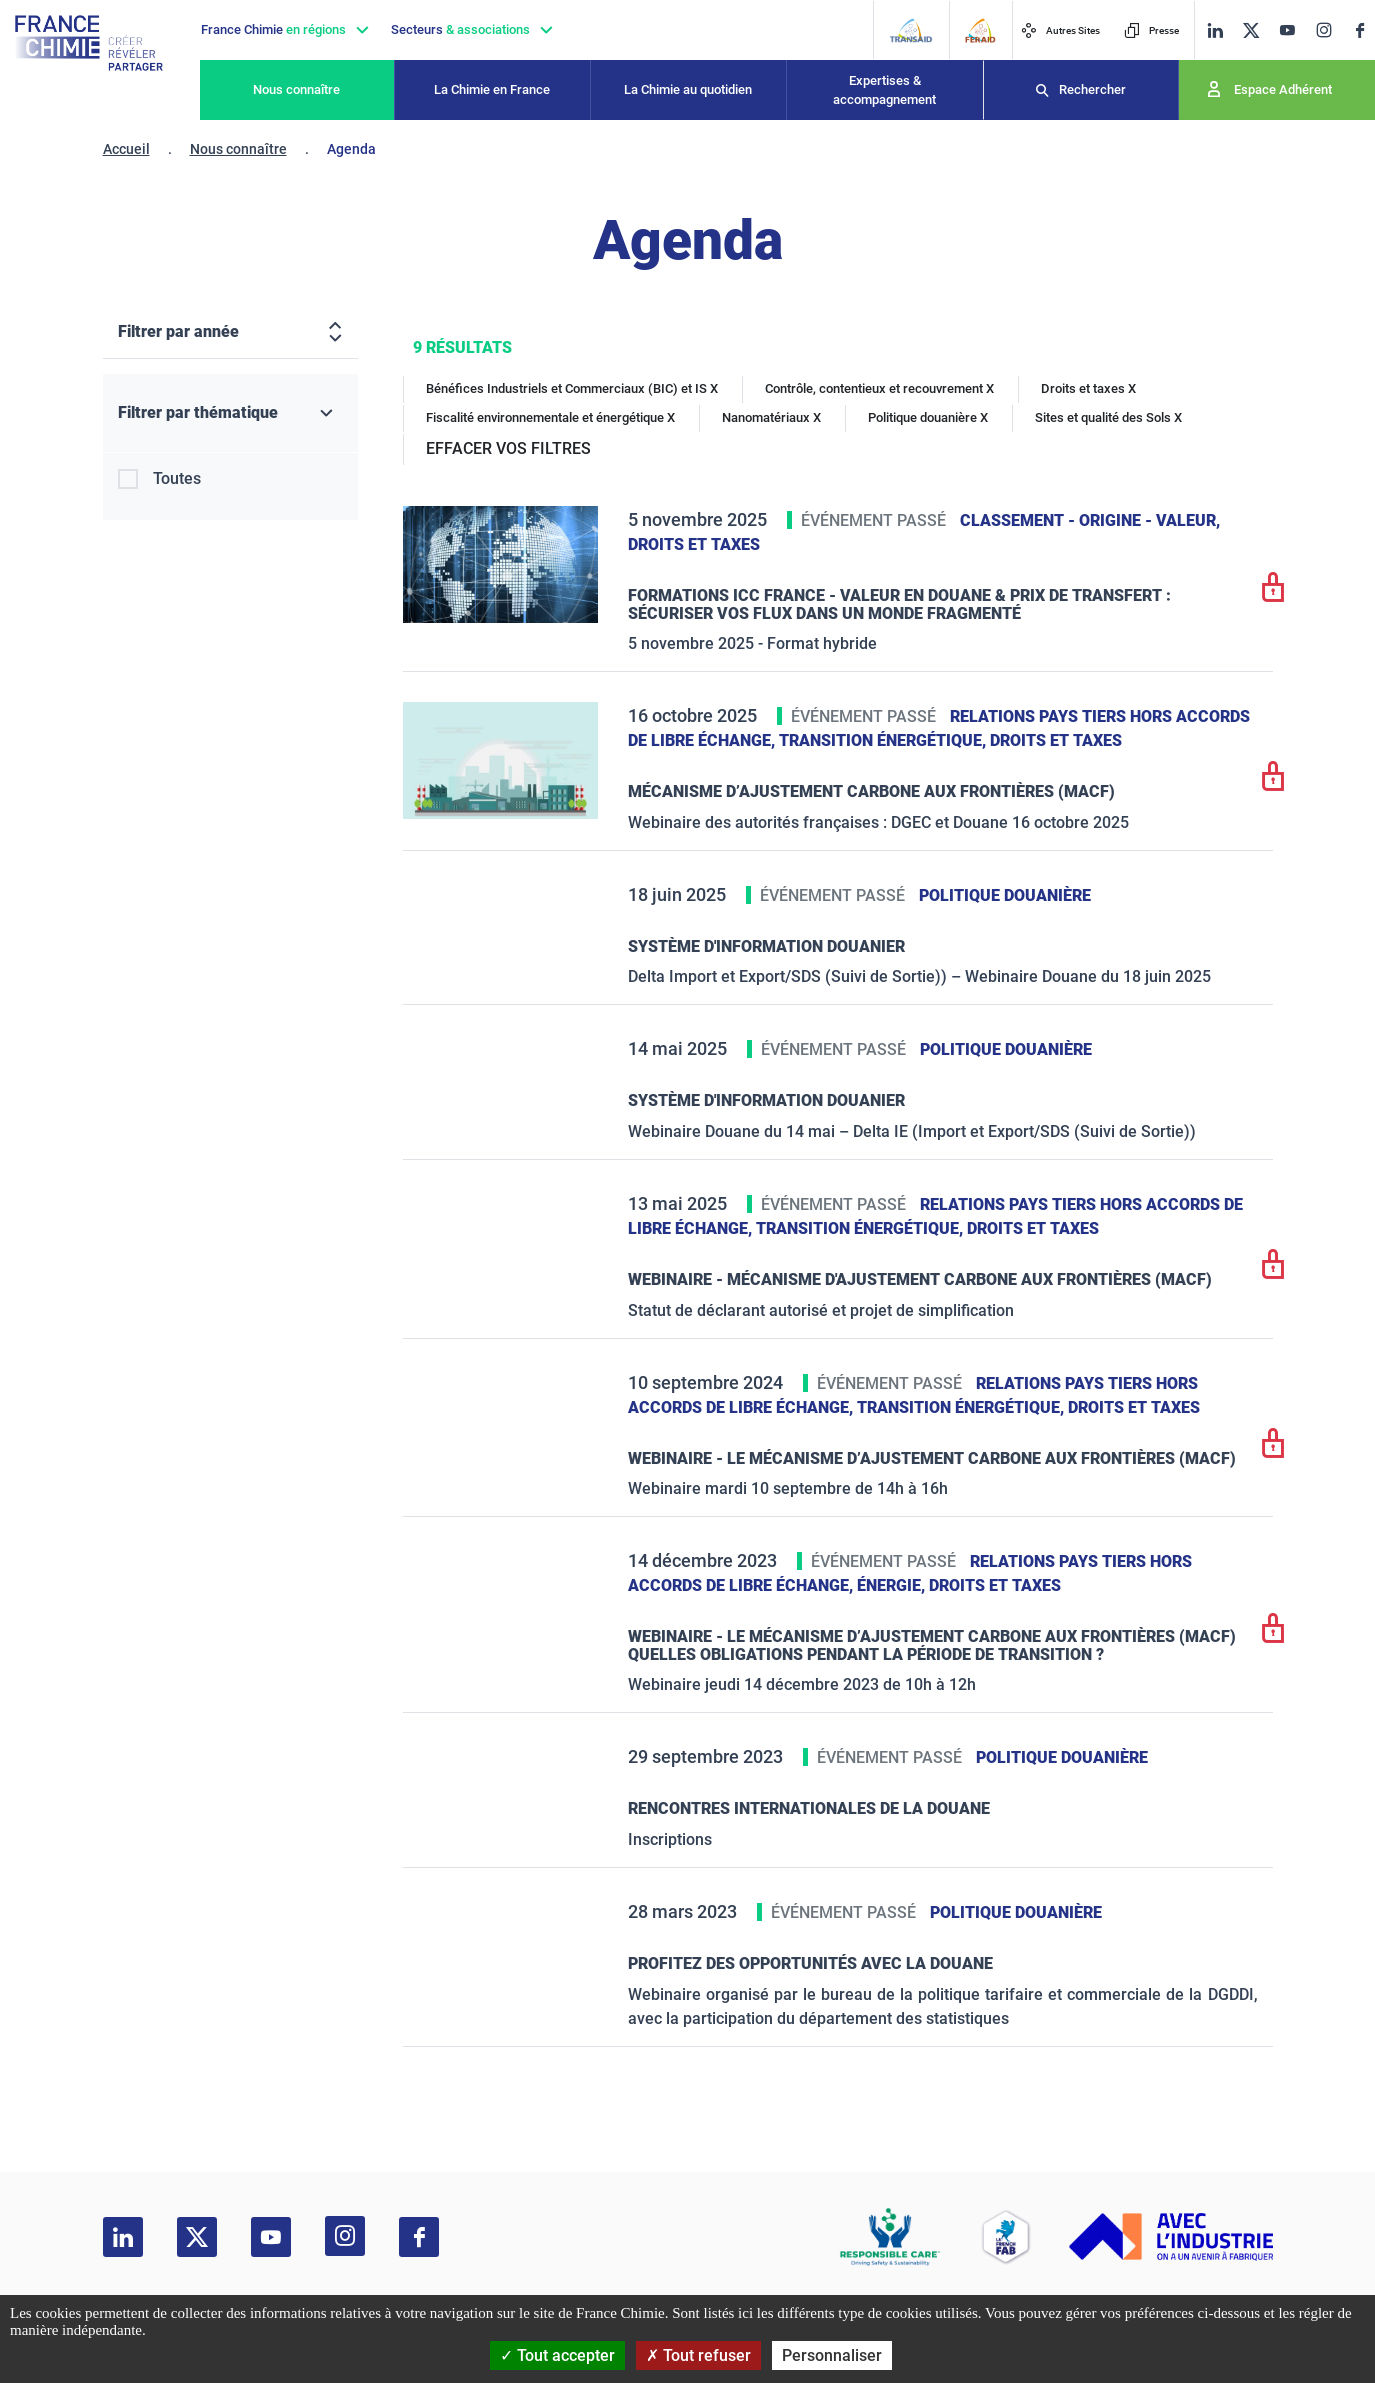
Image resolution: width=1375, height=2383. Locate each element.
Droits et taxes (694, 544)
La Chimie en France (492, 89)
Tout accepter (557, 2355)
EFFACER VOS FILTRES (508, 448)
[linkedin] (1215, 30)
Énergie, (893, 1585)
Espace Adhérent (1283, 89)
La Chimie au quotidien (688, 89)
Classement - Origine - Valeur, (1090, 520)
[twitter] (1251, 30)
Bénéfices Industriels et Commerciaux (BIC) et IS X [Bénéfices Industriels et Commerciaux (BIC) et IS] (572, 388)
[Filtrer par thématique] (230, 413)
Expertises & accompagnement (884, 90)
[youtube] (1287, 30)
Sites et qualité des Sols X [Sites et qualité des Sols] (1108, 417)
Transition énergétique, (884, 740)
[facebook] (1360, 30)
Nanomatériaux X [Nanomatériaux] (771, 417)
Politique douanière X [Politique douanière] (928, 417)
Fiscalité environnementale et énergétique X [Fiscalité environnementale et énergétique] (550, 417)
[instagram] (1323, 30)
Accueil (126, 149)
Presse (1151, 30)
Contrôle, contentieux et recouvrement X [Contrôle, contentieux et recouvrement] (879, 388)
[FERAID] (980, 30)
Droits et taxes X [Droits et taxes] (1088, 388)
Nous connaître (296, 89)
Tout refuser (698, 2355)
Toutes (177, 478)
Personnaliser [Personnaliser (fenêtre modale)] (832, 2355)
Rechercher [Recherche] (1092, 89)
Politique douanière (1005, 895)
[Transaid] (910, 30)
